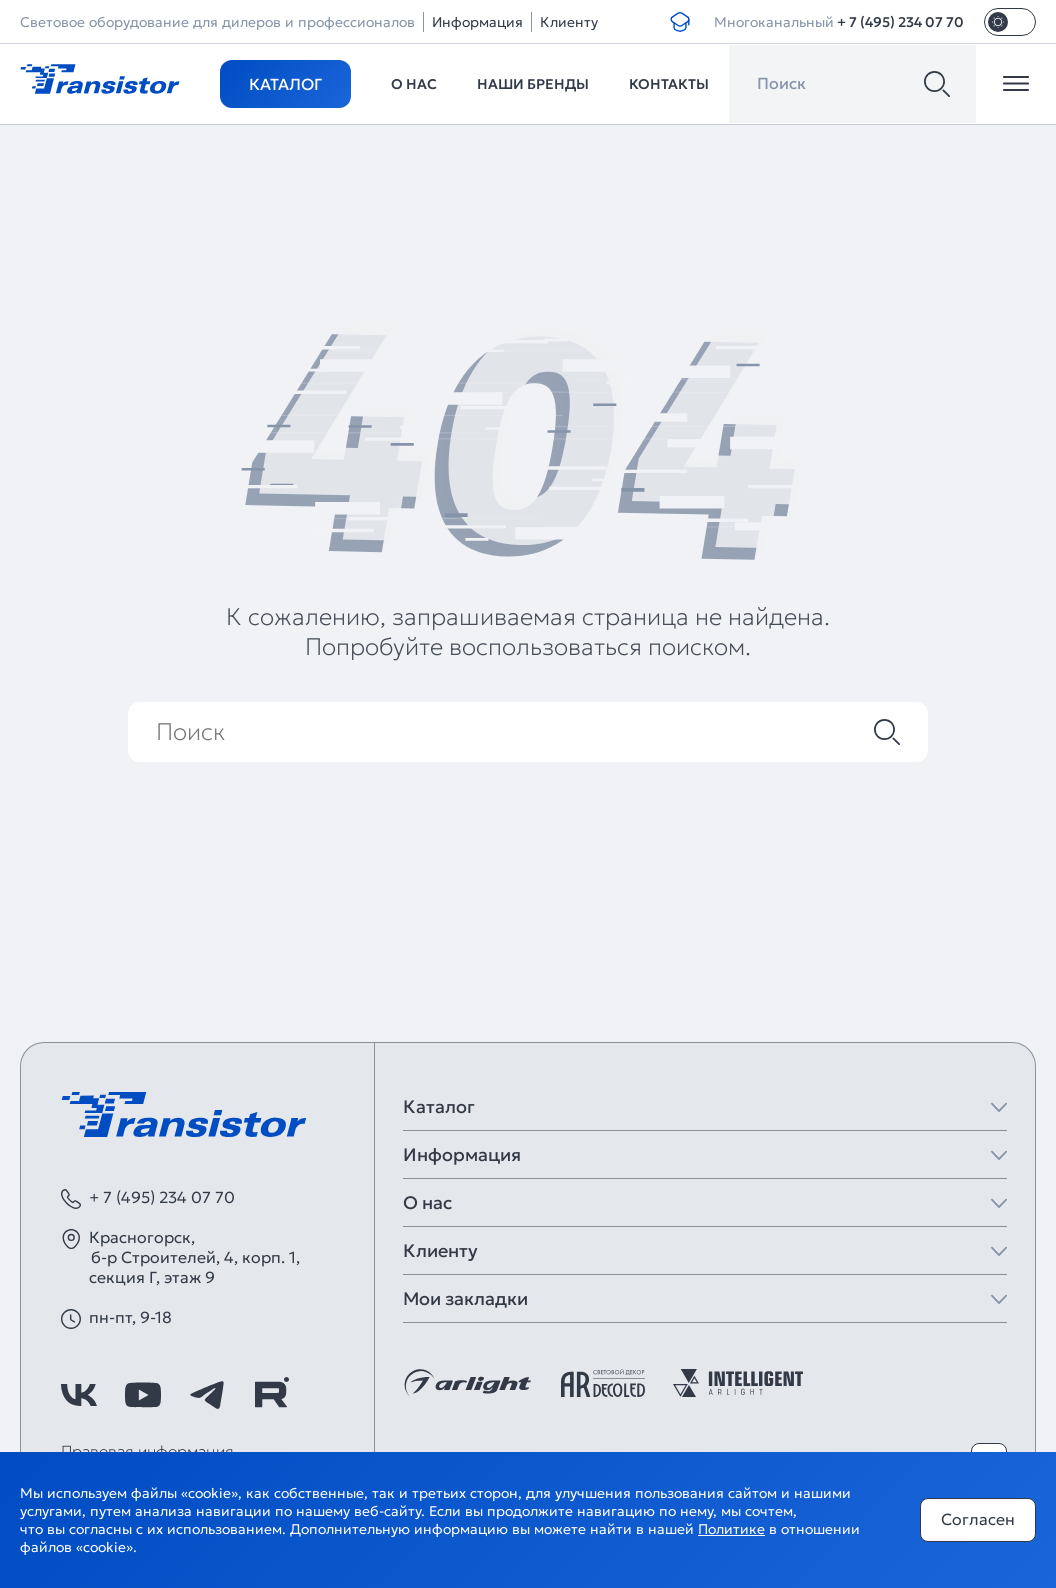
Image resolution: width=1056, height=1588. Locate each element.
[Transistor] (100, 77)
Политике (731, 1529)
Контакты (669, 84)
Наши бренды (533, 84)
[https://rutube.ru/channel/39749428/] (271, 1395)
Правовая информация (147, 1451)
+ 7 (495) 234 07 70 (900, 22)
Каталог (285, 84)
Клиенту (569, 22)
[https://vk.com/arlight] (79, 1395)
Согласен (978, 1519)
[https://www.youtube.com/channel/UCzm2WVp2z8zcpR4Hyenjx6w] (143, 1395)
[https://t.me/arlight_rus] (207, 1395)
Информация (477, 22)
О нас (414, 84)
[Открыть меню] (1016, 84)
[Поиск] (937, 84)
